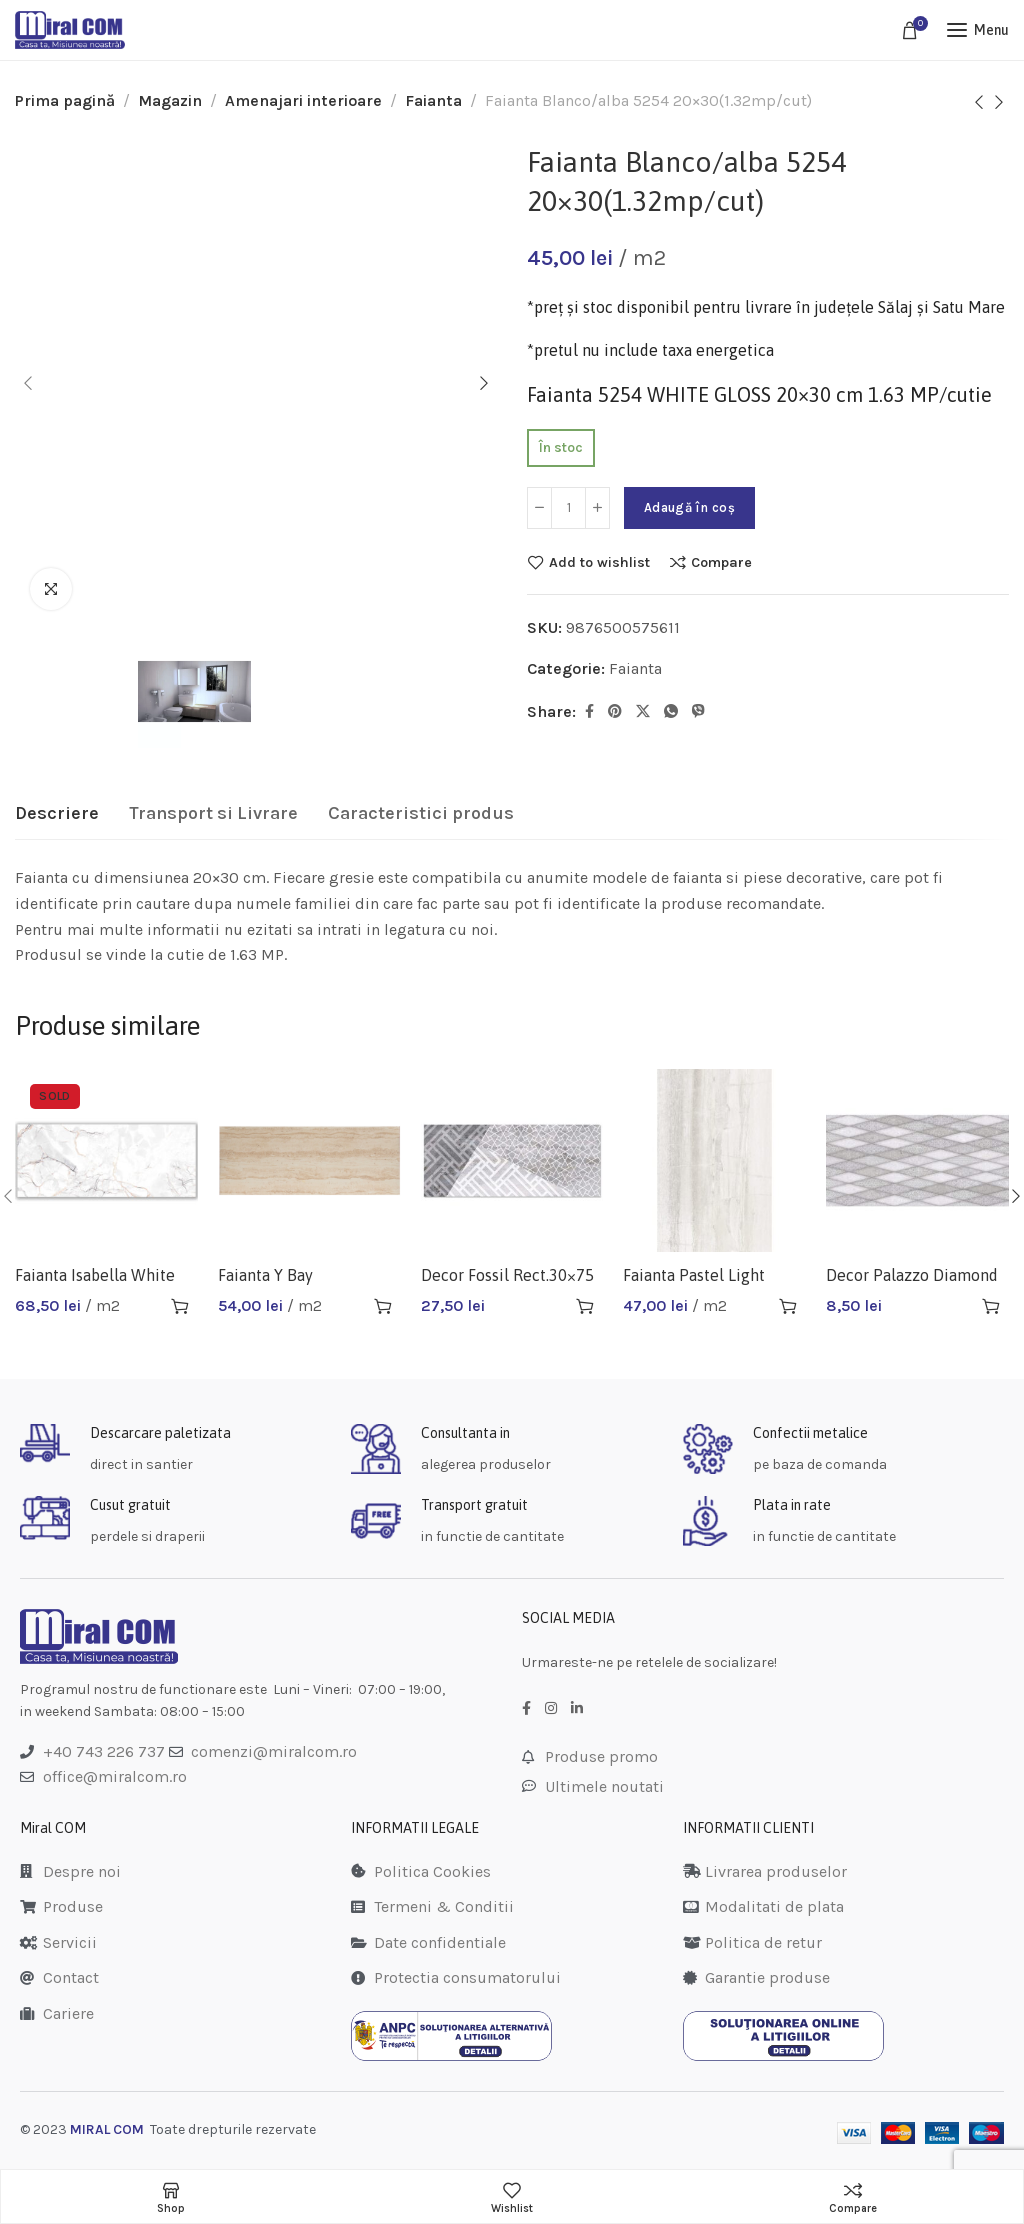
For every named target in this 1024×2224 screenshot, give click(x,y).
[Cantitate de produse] (568, 508)
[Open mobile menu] (978, 30)
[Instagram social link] (551, 1709)
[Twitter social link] (643, 712)
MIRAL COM (107, 2129)
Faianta (433, 100)
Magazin (170, 100)
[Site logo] (70, 30)
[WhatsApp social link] (671, 712)
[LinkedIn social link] (577, 1709)
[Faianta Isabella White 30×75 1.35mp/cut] (106, 1160)
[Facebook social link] (589, 712)
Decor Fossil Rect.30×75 (507, 1275)
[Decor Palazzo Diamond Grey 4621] (917, 1160)
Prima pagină (65, 100)
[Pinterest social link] (615, 712)
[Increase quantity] (597, 508)
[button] (383, 1306)
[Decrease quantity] (539, 508)
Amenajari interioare (303, 100)
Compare (721, 562)
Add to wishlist (599, 562)
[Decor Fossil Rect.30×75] (512, 1160)
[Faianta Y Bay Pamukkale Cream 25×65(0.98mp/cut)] (309, 1160)
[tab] (57, 814)
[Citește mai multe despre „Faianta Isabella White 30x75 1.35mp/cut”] (180, 1306)
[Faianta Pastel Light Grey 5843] (714, 1160)
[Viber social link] (698, 712)
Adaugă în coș (689, 507)
